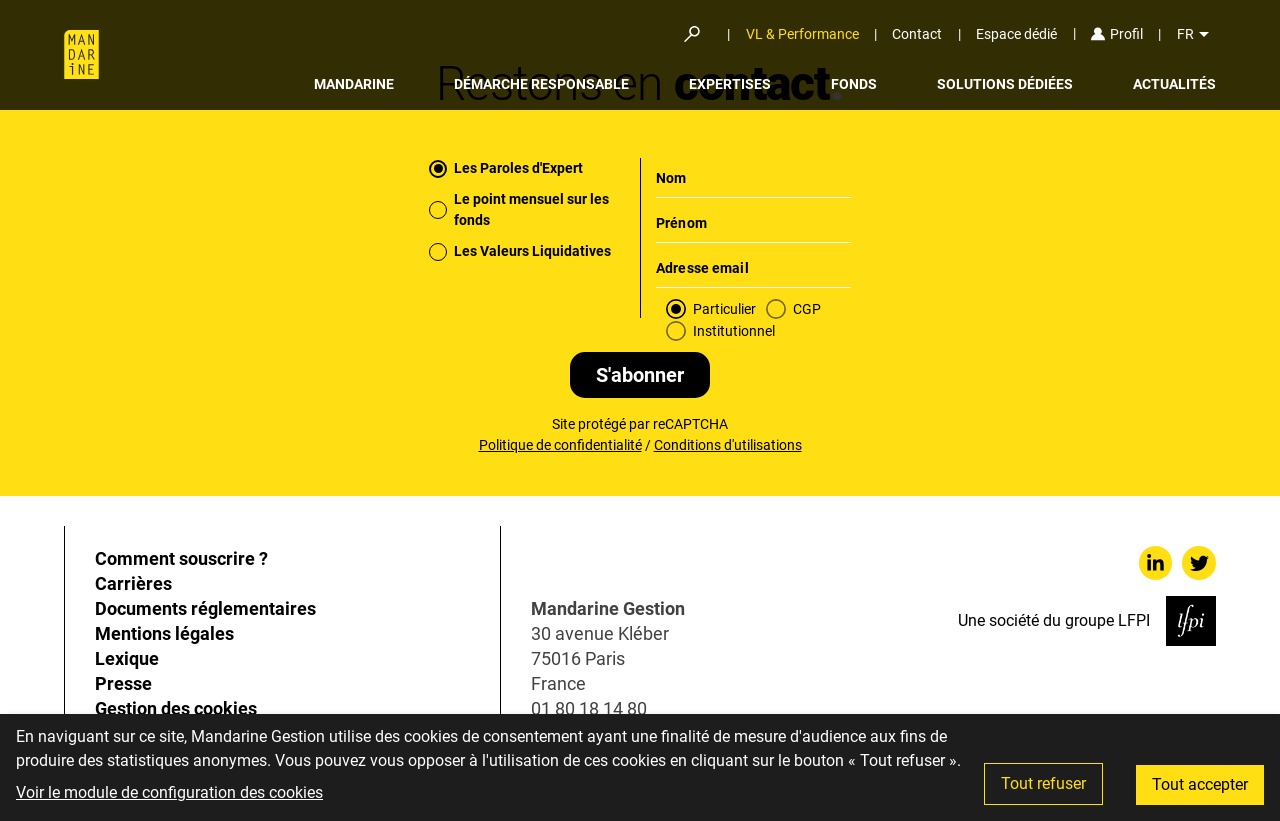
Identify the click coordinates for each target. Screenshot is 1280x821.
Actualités (1174, 84)
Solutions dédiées (1005, 84)
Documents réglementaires (205, 608)
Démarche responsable (541, 84)
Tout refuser (1043, 783)
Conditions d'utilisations (728, 445)
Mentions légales (164, 633)
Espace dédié (1016, 34)
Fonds (854, 84)
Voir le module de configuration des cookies (169, 792)
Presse (123, 683)
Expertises (730, 84)
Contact (917, 34)
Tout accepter (1200, 784)
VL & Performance (802, 34)
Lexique (127, 658)
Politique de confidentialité (560, 445)
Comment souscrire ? (181, 558)
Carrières (133, 583)
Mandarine (354, 84)
